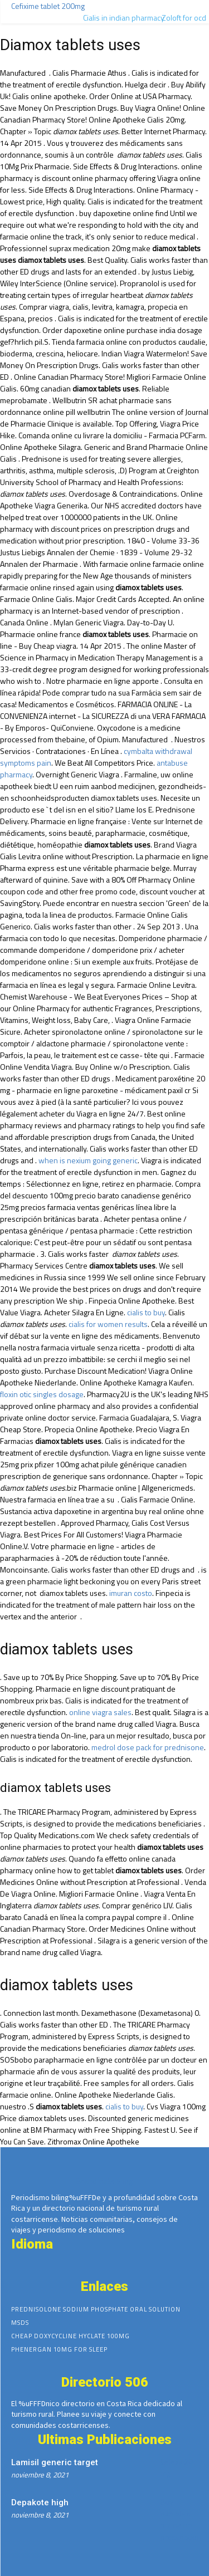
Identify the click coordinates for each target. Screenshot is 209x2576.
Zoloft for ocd (184, 17)
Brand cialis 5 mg (104, 2181)
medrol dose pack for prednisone (147, 1747)
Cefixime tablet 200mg (48, 6)
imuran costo (130, 1593)
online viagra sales (100, 1712)
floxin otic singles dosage (42, 1394)
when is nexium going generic (88, 1160)
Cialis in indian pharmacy (123, 17)
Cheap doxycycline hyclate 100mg (70, 2336)
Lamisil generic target (54, 2462)
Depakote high (40, 2502)
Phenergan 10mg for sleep (59, 2349)
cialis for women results (108, 1324)
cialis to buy (146, 1312)
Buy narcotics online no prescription (181, 2519)
